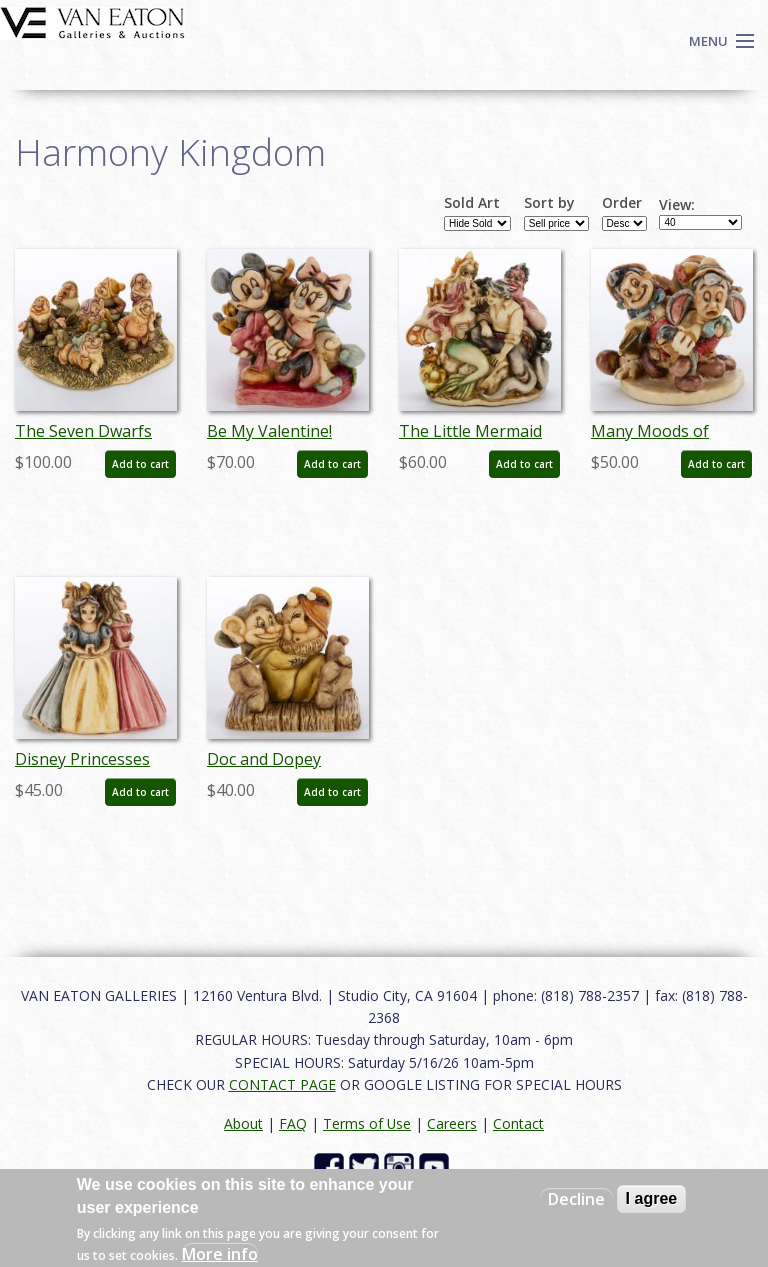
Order (622, 203)
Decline (576, 1199)
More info (220, 1254)
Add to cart (140, 464)
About (243, 1123)
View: (677, 205)
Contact (518, 1123)
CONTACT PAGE (282, 1084)
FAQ (293, 1123)
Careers (452, 1123)
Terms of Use (367, 1123)
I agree (652, 1198)
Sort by (549, 203)
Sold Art (472, 203)
